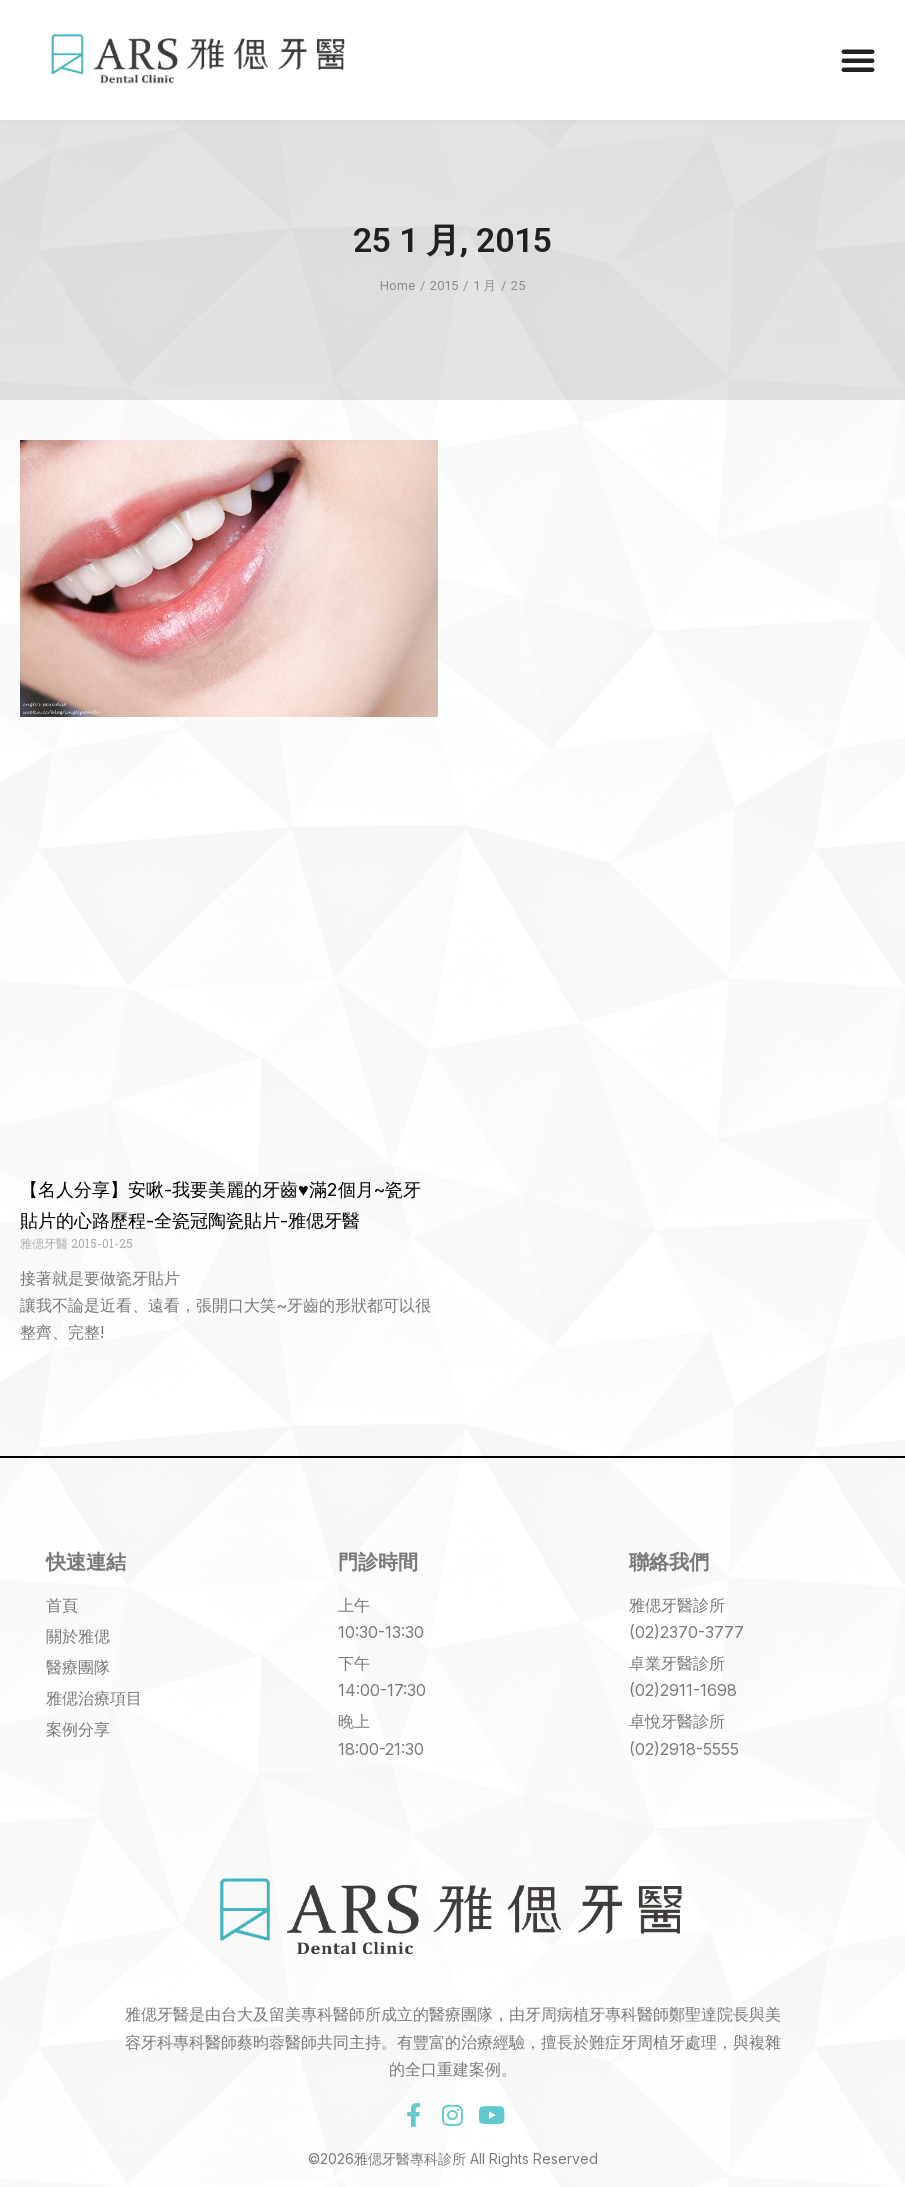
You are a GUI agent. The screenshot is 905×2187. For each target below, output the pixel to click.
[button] (858, 60)
